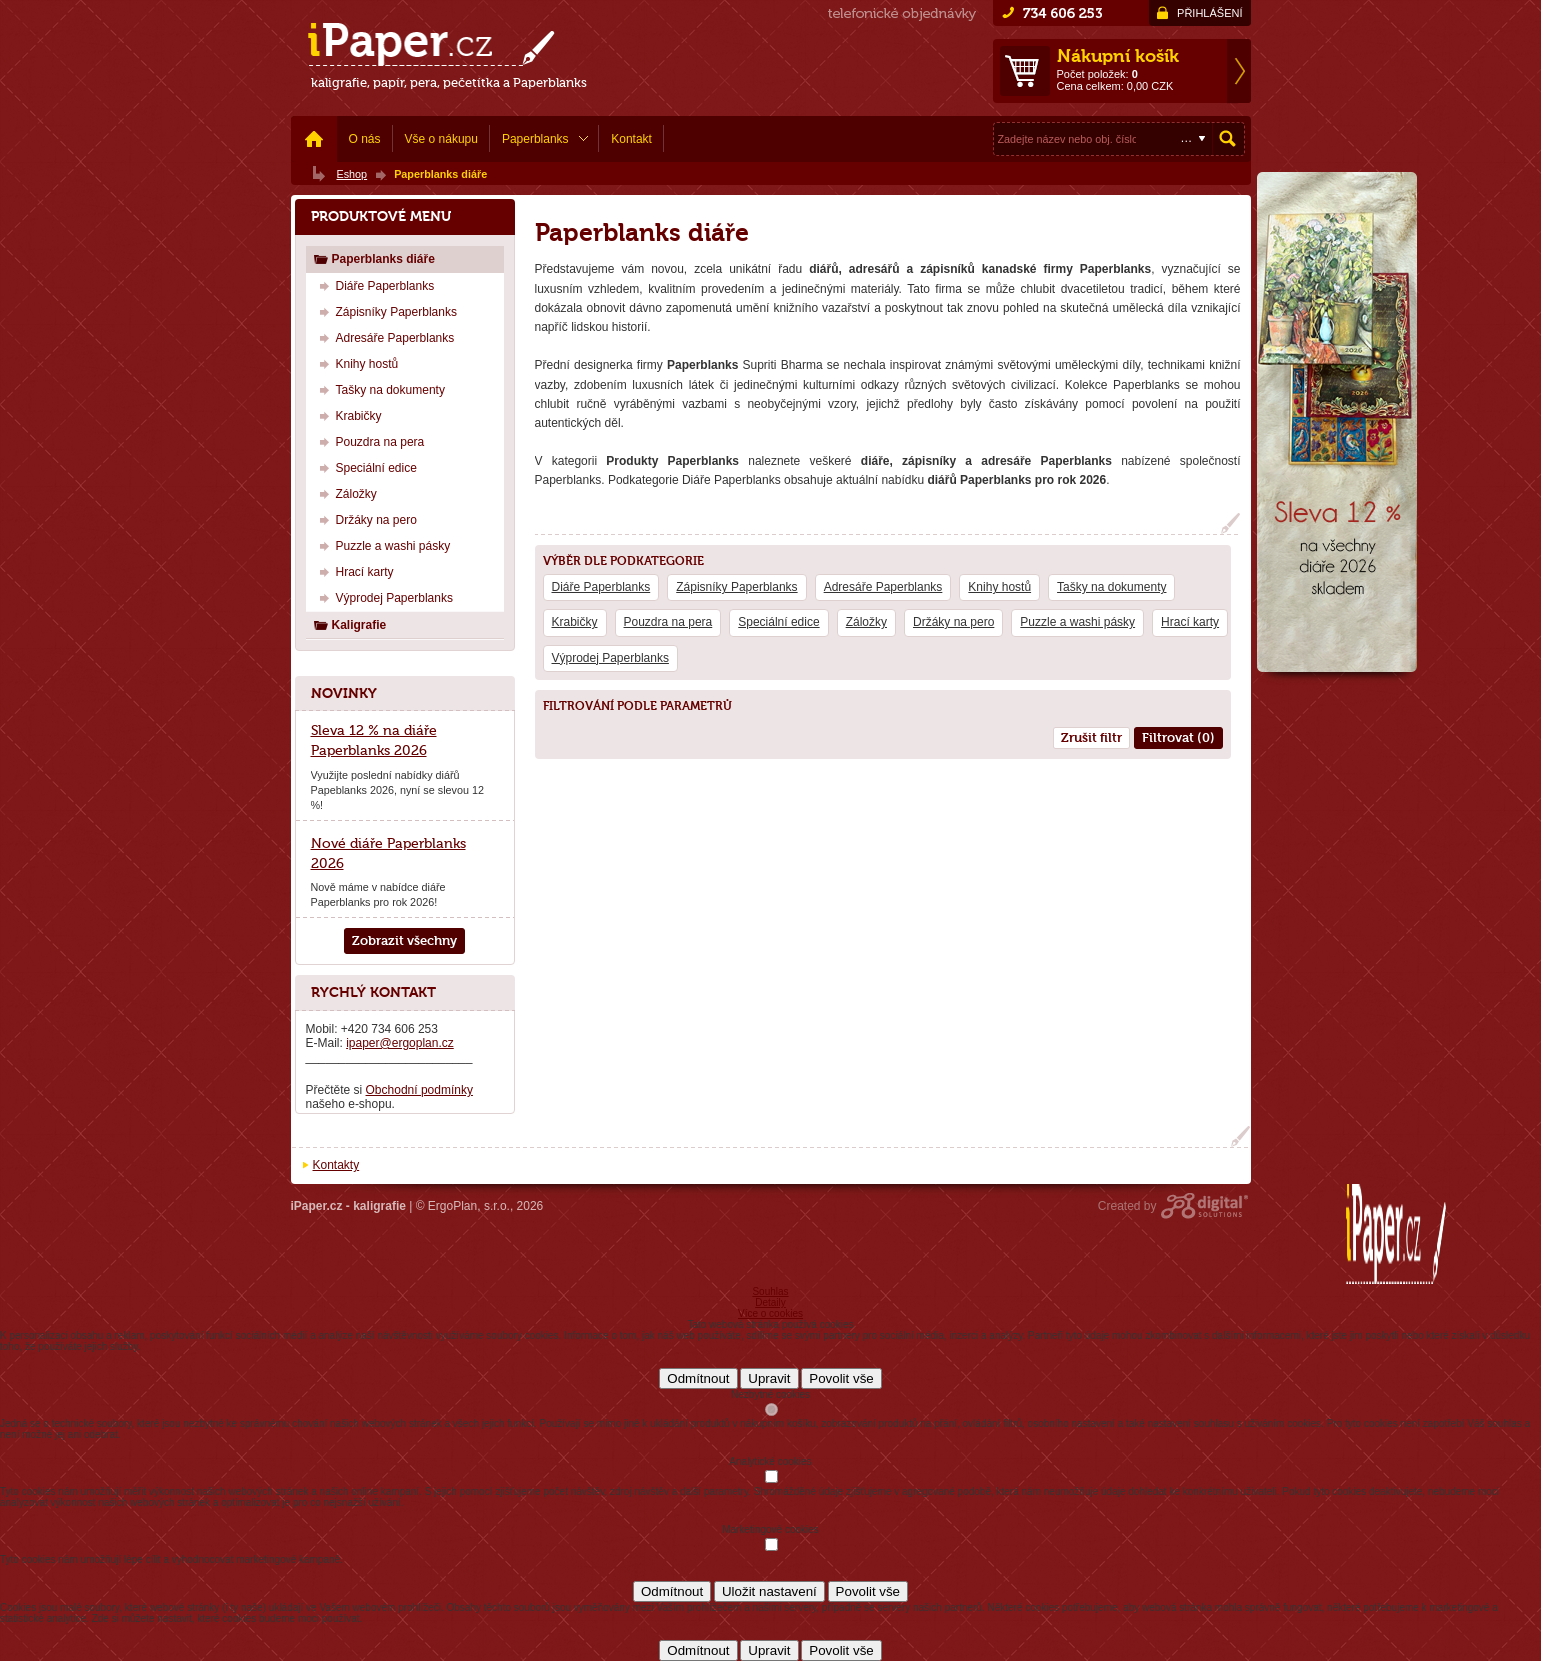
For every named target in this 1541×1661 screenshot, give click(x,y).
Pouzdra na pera (668, 622)
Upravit (769, 1378)
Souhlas (770, 1291)
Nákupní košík (1118, 56)
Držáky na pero (953, 622)
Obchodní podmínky (419, 1090)
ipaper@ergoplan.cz (400, 1043)
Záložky (866, 622)
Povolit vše (841, 1378)
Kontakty (336, 1165)
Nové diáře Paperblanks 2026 (388, 853)
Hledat (1228, 139)
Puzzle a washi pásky (1077, 622)
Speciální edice (778, 622)
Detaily (770, 1302)
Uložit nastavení (769, 1591)
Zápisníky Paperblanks (736, 587)
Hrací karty (1190, 622)
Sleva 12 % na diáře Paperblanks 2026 (374, 740)
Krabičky (575, 622)
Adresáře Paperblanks (883, 587)
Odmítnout (698, 1378)
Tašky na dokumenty (1111, 587)
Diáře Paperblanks (601, 587)
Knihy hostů (999, 587)
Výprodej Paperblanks (610, 658)
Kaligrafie (350, 624)
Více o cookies (770, 1313)
